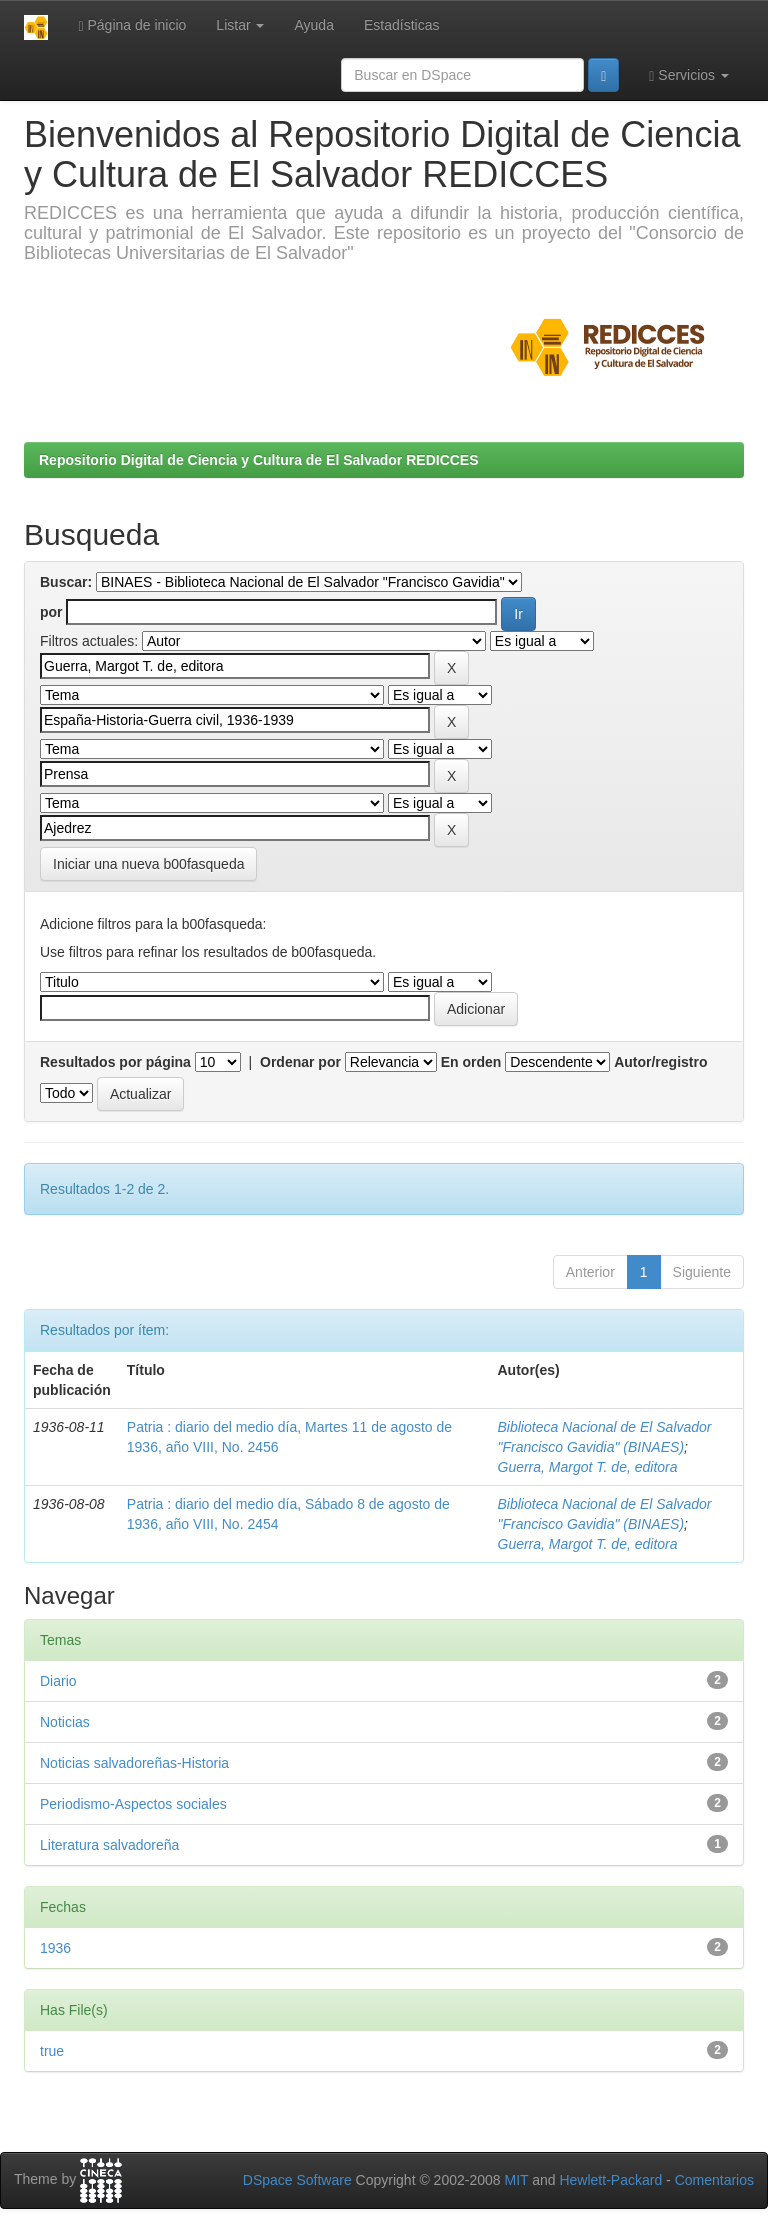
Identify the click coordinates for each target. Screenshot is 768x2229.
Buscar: (66, 582)
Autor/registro (660, 1062)
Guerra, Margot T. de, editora (588, 1467)
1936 (55, 1948)
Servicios (689, 75)
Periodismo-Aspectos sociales (133, 1804)
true (52, 2051)
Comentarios (714, 2180)
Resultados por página (115, 1062)
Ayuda (313, 25)
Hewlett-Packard (610, 2180)
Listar (240, 25)
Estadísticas (401, 25)
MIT (516, 2180)
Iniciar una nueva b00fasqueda (148, 864)
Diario (58, 1681)
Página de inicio (132, 25)
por (51, 612)
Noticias (65, 1722)
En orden (471, 1062)
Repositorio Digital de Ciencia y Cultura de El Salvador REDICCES (259, 460)
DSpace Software (297, 2180)
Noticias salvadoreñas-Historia (134, 1763)
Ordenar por (300, 1062)
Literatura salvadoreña (109, 1845)
